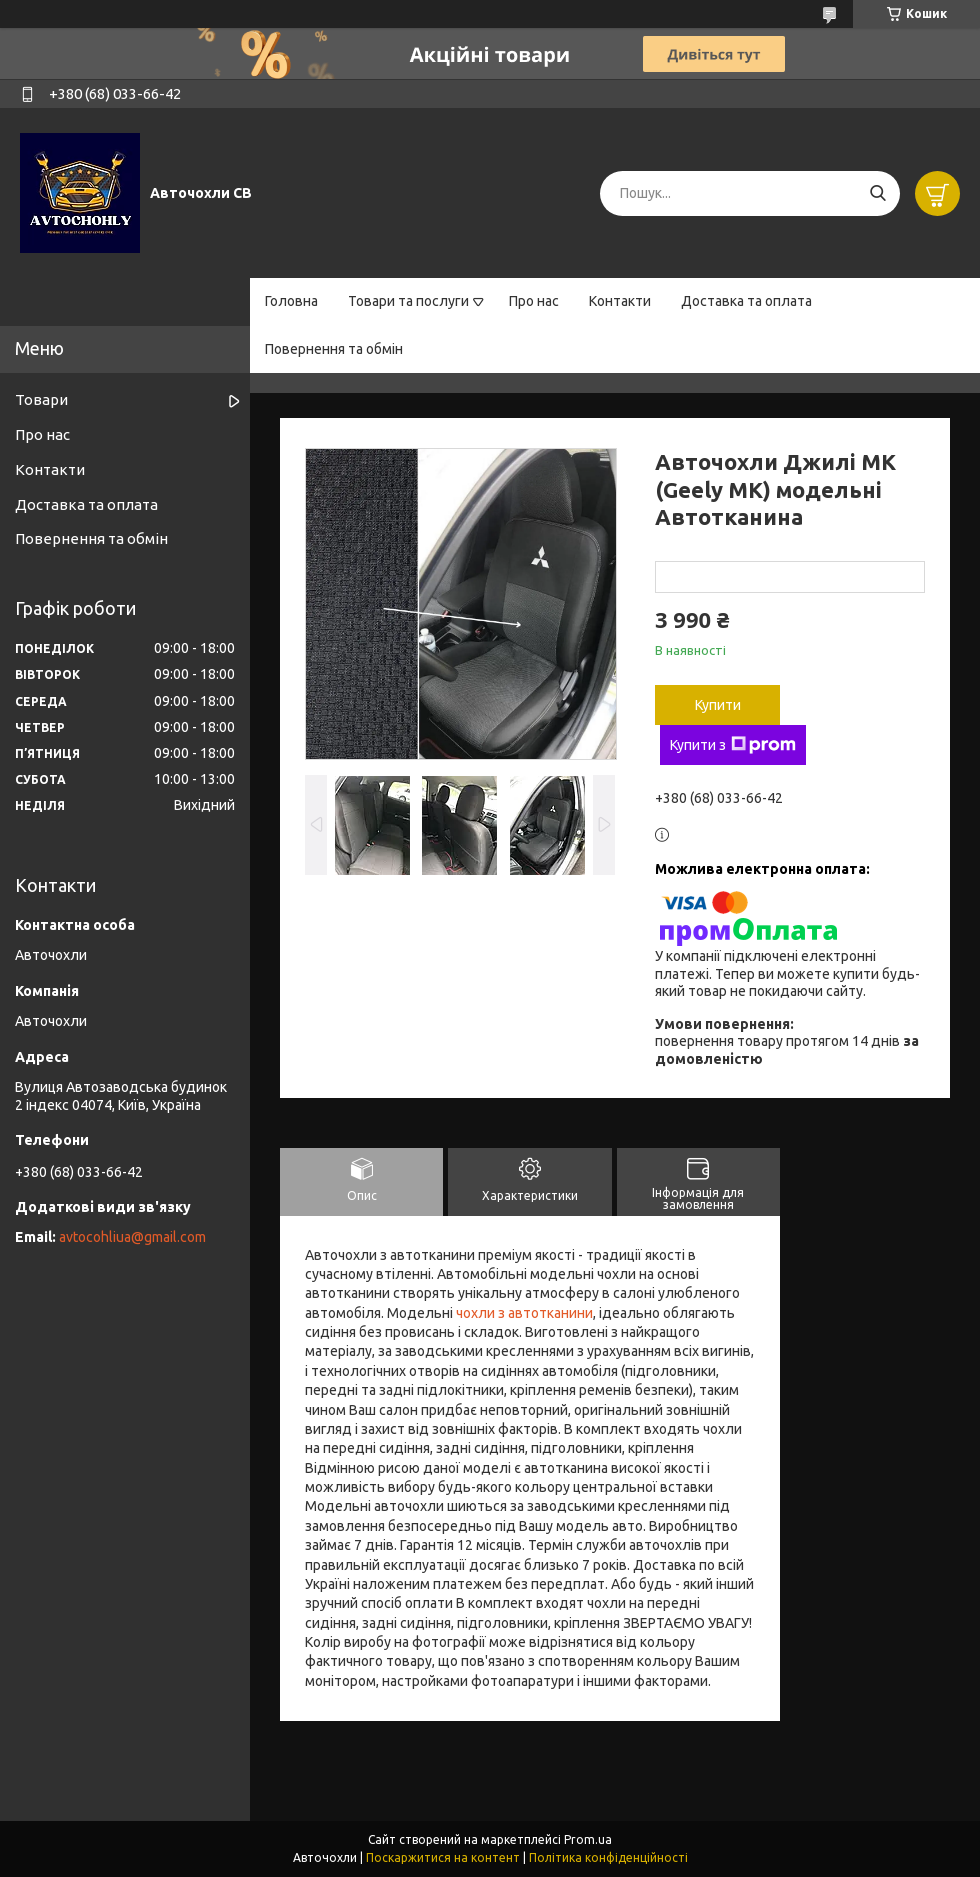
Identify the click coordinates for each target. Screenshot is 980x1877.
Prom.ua (588, 1839)
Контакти (620, 301)
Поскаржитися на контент (443, 1857)
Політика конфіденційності (608, 1857)
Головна (291, 301)
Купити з (733, 745)
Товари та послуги (408, 301)
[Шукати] (877, 193)
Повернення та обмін (334, 349)
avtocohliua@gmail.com (132, 1237)
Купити (718, 705)
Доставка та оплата (746, 301)
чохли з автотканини (524, 1313)
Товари (41, 399)
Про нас (534, 301)
